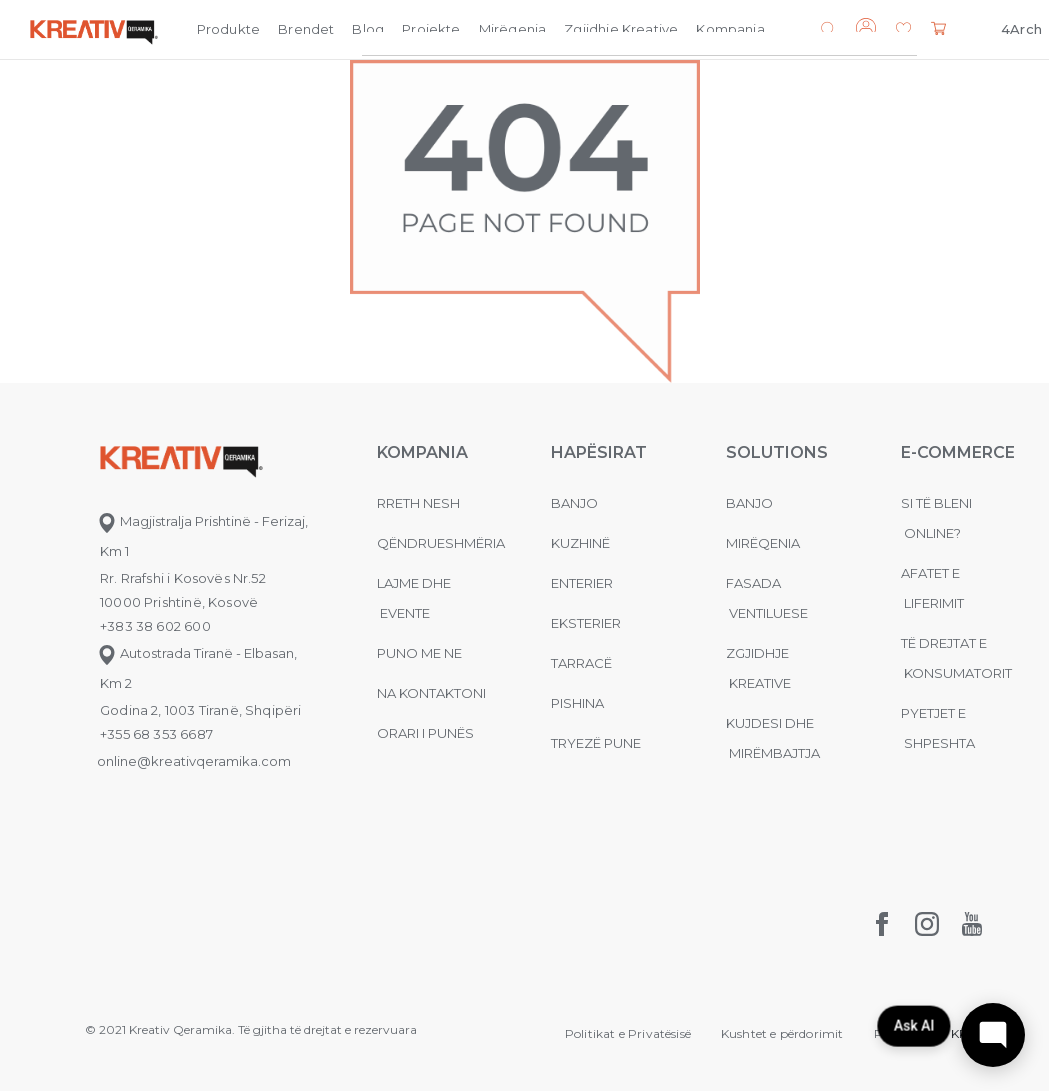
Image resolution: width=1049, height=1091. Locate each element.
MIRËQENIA (763, 543)
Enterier (582, 583)
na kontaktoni (431, 693)
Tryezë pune (596, 743)
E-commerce (958, 452)
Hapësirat (599, 452)
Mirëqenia (513, 29)
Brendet (306, 29)
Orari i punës (425, 733)
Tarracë (581, 663)
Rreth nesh (418, 503)
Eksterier (586, 623)
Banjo (574, 503)
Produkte (228, 29)
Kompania (730, 29)
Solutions (777, 452)
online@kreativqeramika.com (194, 761)
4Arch (1021, 29)
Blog (368, 29)
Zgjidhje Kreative (621, 29)
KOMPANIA (422, 452)
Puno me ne (419, 653)
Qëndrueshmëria (441, 543)
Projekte (431, 29)
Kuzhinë (580, 543)
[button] (903, 30)
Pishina (577, 703)
